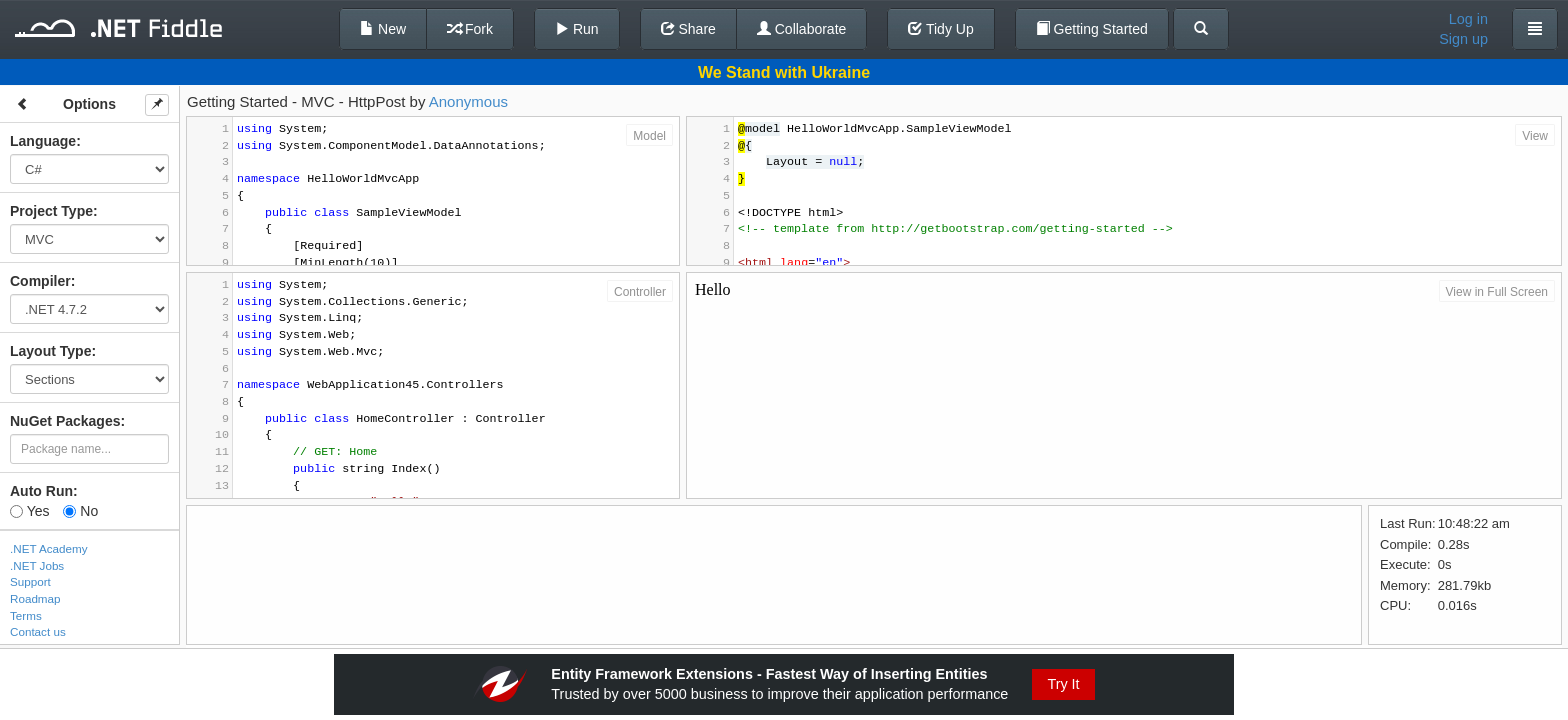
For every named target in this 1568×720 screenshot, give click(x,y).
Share (688, 29)
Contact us (38, 631)
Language (43, 141)
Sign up (1463, 39)
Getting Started (1092, 29)
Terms (26, 615)
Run (577, 29)
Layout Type (50, 351)
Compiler (40, 281)
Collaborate (802, 29)
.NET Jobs (37, 565)
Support (30, 581)
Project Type (51, 211)
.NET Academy (49, 548)
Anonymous (468, 101)
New (383, 29)
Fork (470, 29)
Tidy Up (940, 29)
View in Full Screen (1497, 292)
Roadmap (35, 598)
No (80, 511)
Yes (29, 511)
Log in (1468, 19)
